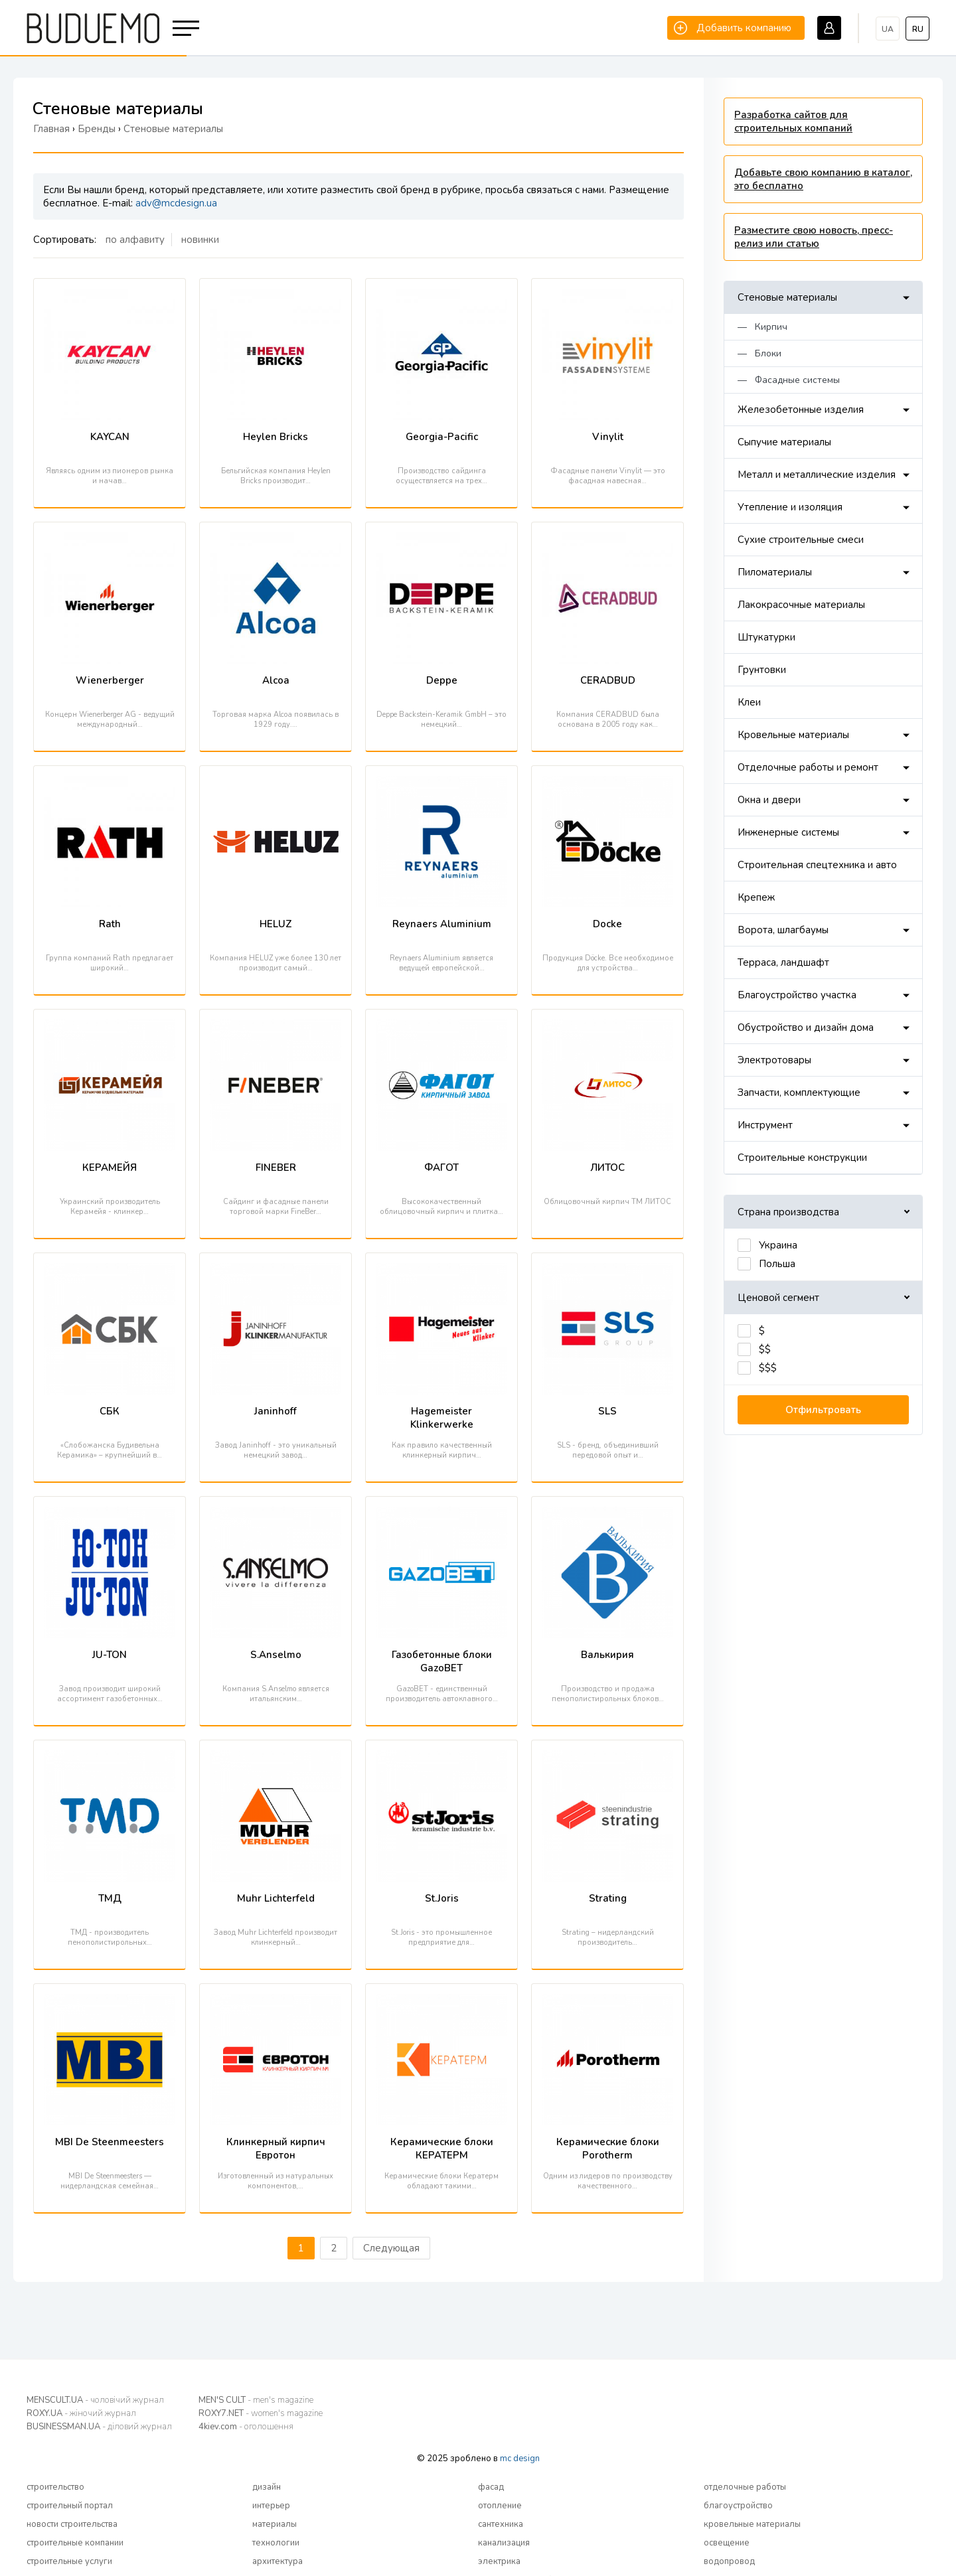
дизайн (266, 2487)
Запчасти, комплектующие (799, 1092)
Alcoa (275, 680)
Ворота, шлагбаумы (783, 930)
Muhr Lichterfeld (276, 1898)
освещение (727, 2543)
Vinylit (607, 436)
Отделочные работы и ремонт (808, 767)
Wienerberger (110, 680)
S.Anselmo (275, 1654)
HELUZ (276, 924)
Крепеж (756, 897)
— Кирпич (762, 327)
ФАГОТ (441, 1167)
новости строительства (72, 2524)
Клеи (749, 702)
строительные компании (75, 2543)
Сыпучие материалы (784, 442)
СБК (110, 1411)
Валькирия (607, 1654)
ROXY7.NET (261, 2413)
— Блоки (759, 353)
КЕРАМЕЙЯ (109, 1167)
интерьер (271, 2506)
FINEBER (276, 1167)
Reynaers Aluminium (441, 924)
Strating (608, 1898)
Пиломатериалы (775, 572)
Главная (51, 128)
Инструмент (765, 1125)
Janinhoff (275, 1411)
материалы (274, 2524)
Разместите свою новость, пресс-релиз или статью (813, 237)
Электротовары (774, 1060)
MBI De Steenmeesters (109, 2142)
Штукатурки (766, 637)
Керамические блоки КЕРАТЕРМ (441, 2148)
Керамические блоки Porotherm (607, 2148)
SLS (607, 1411)
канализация (504, 2543)
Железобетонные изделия (801, 409)
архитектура (277, 2561)
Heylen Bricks (275, 436)
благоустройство (738, 2506)
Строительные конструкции (802, 1157)
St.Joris (442, 1898)
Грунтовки (762, 669)
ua (888, 29)
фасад (491, 2487)
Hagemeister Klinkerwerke (441, 1417)
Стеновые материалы (787, 297)
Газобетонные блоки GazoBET (442, 1661)
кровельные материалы (752, 2524)
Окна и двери (769, 799)
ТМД (109, 1898)
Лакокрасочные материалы (801, 604)
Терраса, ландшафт (783, 962)
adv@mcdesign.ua (176, 203)
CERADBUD (607, 680)
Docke (607, 924)
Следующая (391, 2248)
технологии (275, 2543)
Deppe (441, 680)
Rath (110, 924)
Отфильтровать (823, 1409)
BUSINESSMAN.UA (99, 2427)
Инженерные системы (788, 832)
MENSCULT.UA (95, 2400)
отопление (500, 2506)
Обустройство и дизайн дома (806, 1027)
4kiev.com (246, 2427)
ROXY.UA (81, 2413)
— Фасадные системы (789, 380)
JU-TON (109, 1654)
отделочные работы (745, 2487)
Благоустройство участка (797, 995)
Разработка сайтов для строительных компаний (793, 121)
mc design (520, 2458)
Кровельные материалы (793, 734)
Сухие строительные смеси (801, 539)
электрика (499, 2561)
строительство (55, 2487)
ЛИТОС (607, 1167)
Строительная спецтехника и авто (817, 864)
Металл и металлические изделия (817, 474)
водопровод (729, 2561)
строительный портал (70, 2506)
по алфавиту (135, 239)
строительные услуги (69, 2561)
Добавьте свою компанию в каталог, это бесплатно (823, 179)
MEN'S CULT (256, 2400)
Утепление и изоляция (790, 507)
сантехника (500, 2524)
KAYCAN (109, 436)
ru (917, 29)
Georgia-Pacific (442, 436)
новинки (200, 239)
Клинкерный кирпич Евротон (275, 2148)
